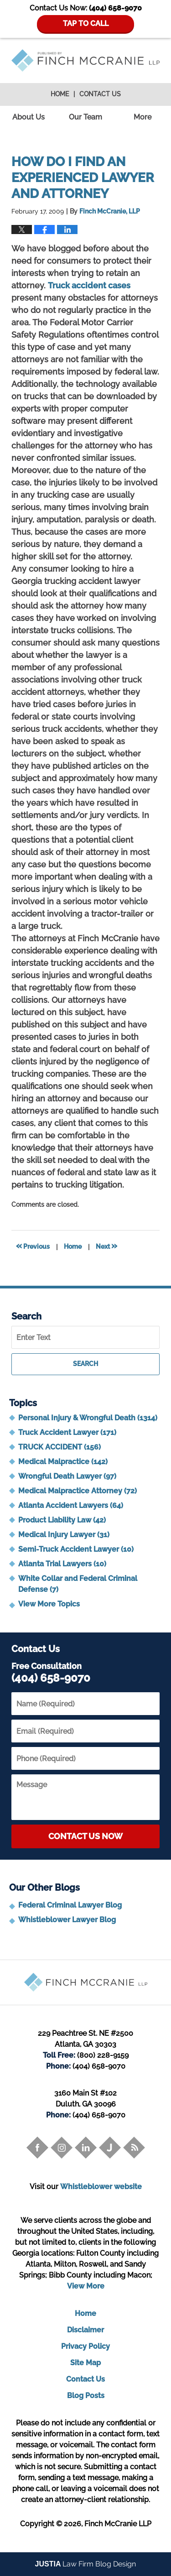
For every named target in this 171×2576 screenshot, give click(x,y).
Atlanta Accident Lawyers (70, 1505)
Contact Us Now (85, 1836)
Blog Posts (85, 2395)
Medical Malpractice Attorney (77, 1490)
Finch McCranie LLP (117, 2523)
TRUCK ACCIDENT (59, 1447)
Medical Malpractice (63, 1461)
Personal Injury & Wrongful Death (87, 1417)
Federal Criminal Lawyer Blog (70, 1905)
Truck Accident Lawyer (67, 1432)
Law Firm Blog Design (85, 2564)
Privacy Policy (85, 2346)
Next (106, 1245)
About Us (28, 117)
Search (85, 1363)
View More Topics (49, 1604)
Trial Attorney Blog (85, 60)
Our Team (85, 117)
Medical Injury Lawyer (63, 1534)
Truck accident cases (89, 285)
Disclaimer (85, 2330)
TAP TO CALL (86, 23)
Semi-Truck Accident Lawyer (76, 1549)
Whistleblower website (101, 2186)
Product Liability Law (62, 1520)
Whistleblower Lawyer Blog (67, 1919)
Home (60, 94)
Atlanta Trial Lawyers (62, 1563)
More (142, 117)
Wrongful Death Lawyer (67, 1476)
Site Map (85, 2362)
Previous (33, 1245)
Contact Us (100, 94)
